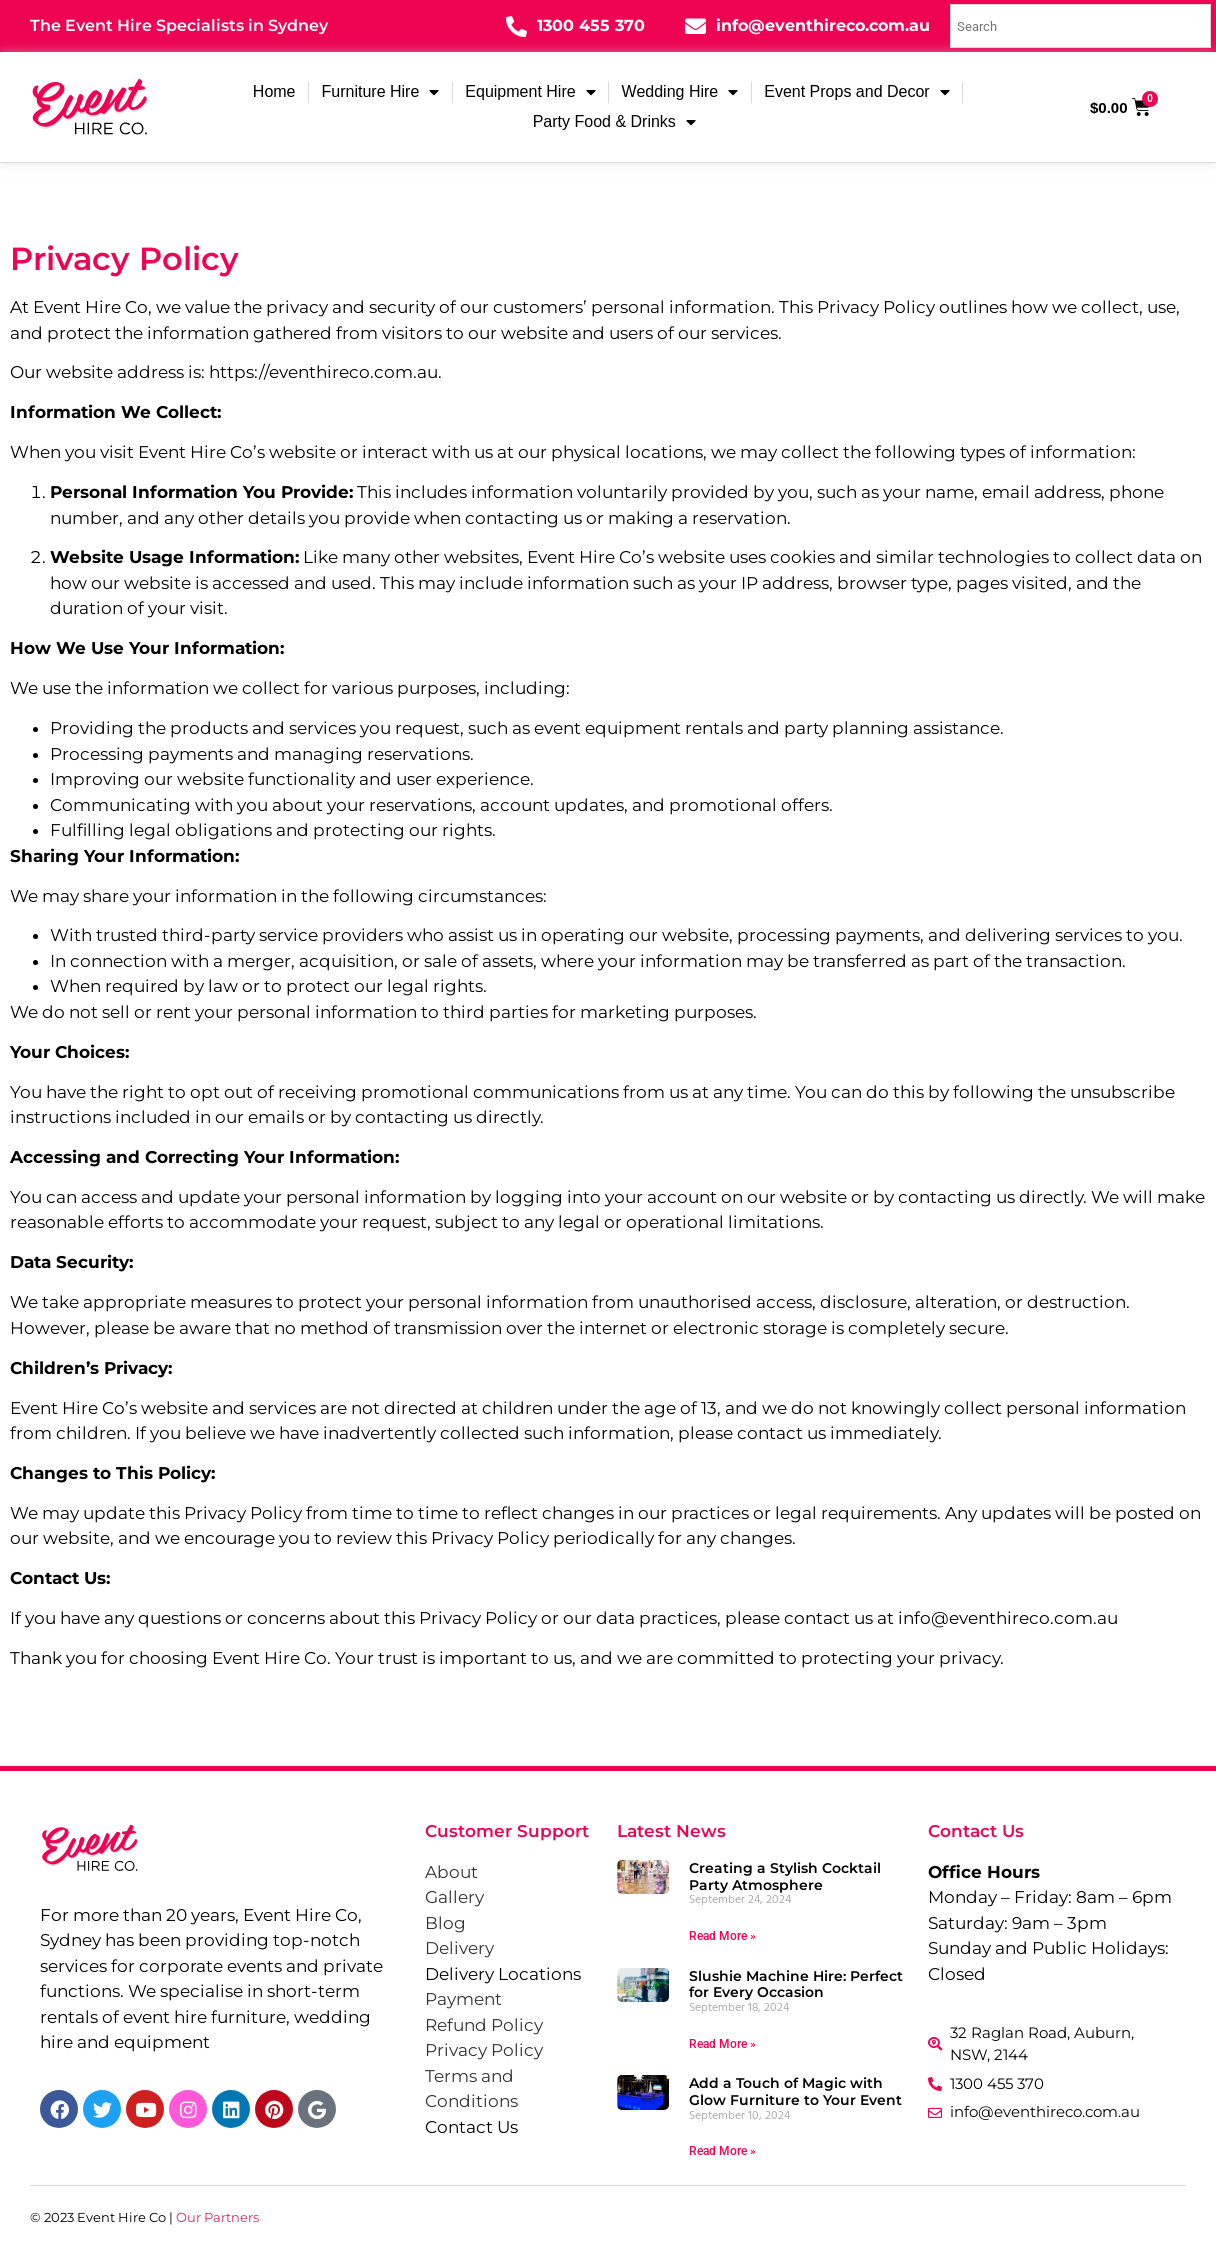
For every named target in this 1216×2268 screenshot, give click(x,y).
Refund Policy (484, 2025)
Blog (445, 1923)
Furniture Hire (381, 92)
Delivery (459, 1948)
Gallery (454, 1897)
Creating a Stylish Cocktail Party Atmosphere (785, 1876)
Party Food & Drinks (614, 122)
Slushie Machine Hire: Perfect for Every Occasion (796, 1984)
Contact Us (471, 2127)
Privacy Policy (484, 2050)
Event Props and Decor (856, 92)
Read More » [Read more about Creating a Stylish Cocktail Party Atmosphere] (722, 1936)
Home (274, 91)
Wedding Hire (680, 92)
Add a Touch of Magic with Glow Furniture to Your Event (795, 2091)
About (451, 1872)
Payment (463, 1999)
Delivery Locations (503, 1974)
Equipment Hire (530, 92)
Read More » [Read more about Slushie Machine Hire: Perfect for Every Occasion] (722, 2044)
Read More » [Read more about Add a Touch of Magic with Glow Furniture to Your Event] (722, 2151)
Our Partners (217, 2217)
